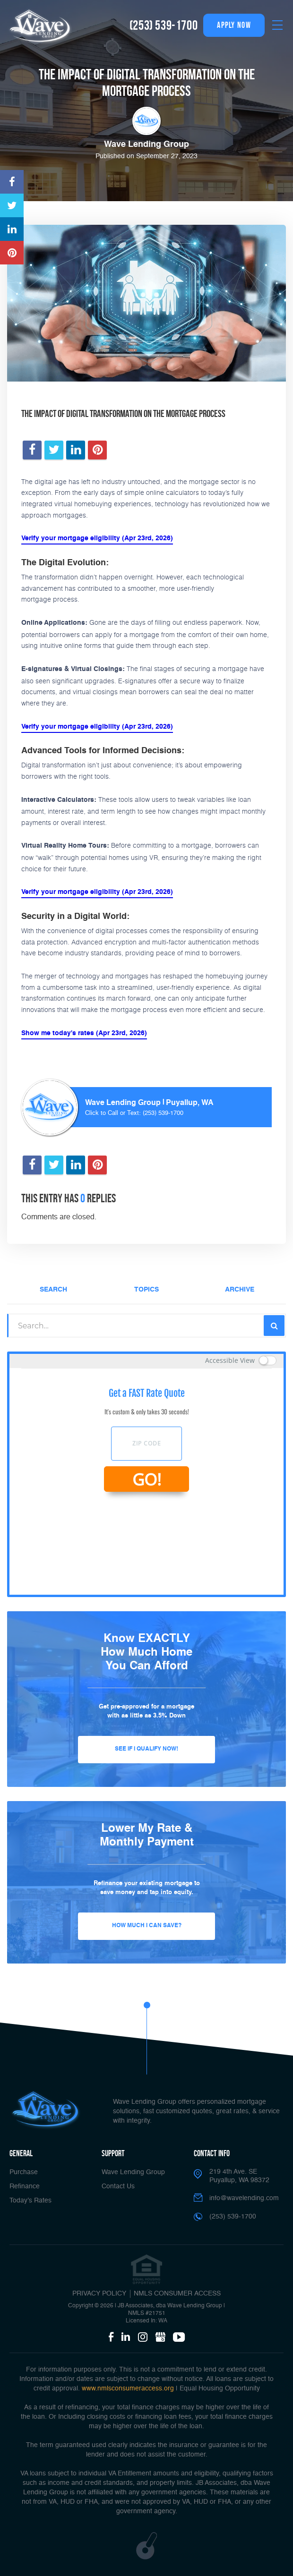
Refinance (24, 2186)
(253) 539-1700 (163, 25)
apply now (234, 25)
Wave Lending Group (133, 2172)
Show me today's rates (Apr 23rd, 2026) (84, 1033)
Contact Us (118, 2186)
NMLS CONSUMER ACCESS (177, 2293)
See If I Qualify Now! (146, 1749)
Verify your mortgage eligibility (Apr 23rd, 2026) (97, 538)
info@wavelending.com (244, 2198)
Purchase (23, 2172)
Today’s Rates (30, 2200)
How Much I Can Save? (146, 1926)
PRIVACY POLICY (99, 2293)
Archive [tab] (239, 1289)
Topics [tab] (146, 1289)
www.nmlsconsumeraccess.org (128, 2388)
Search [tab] (53, 1289)
